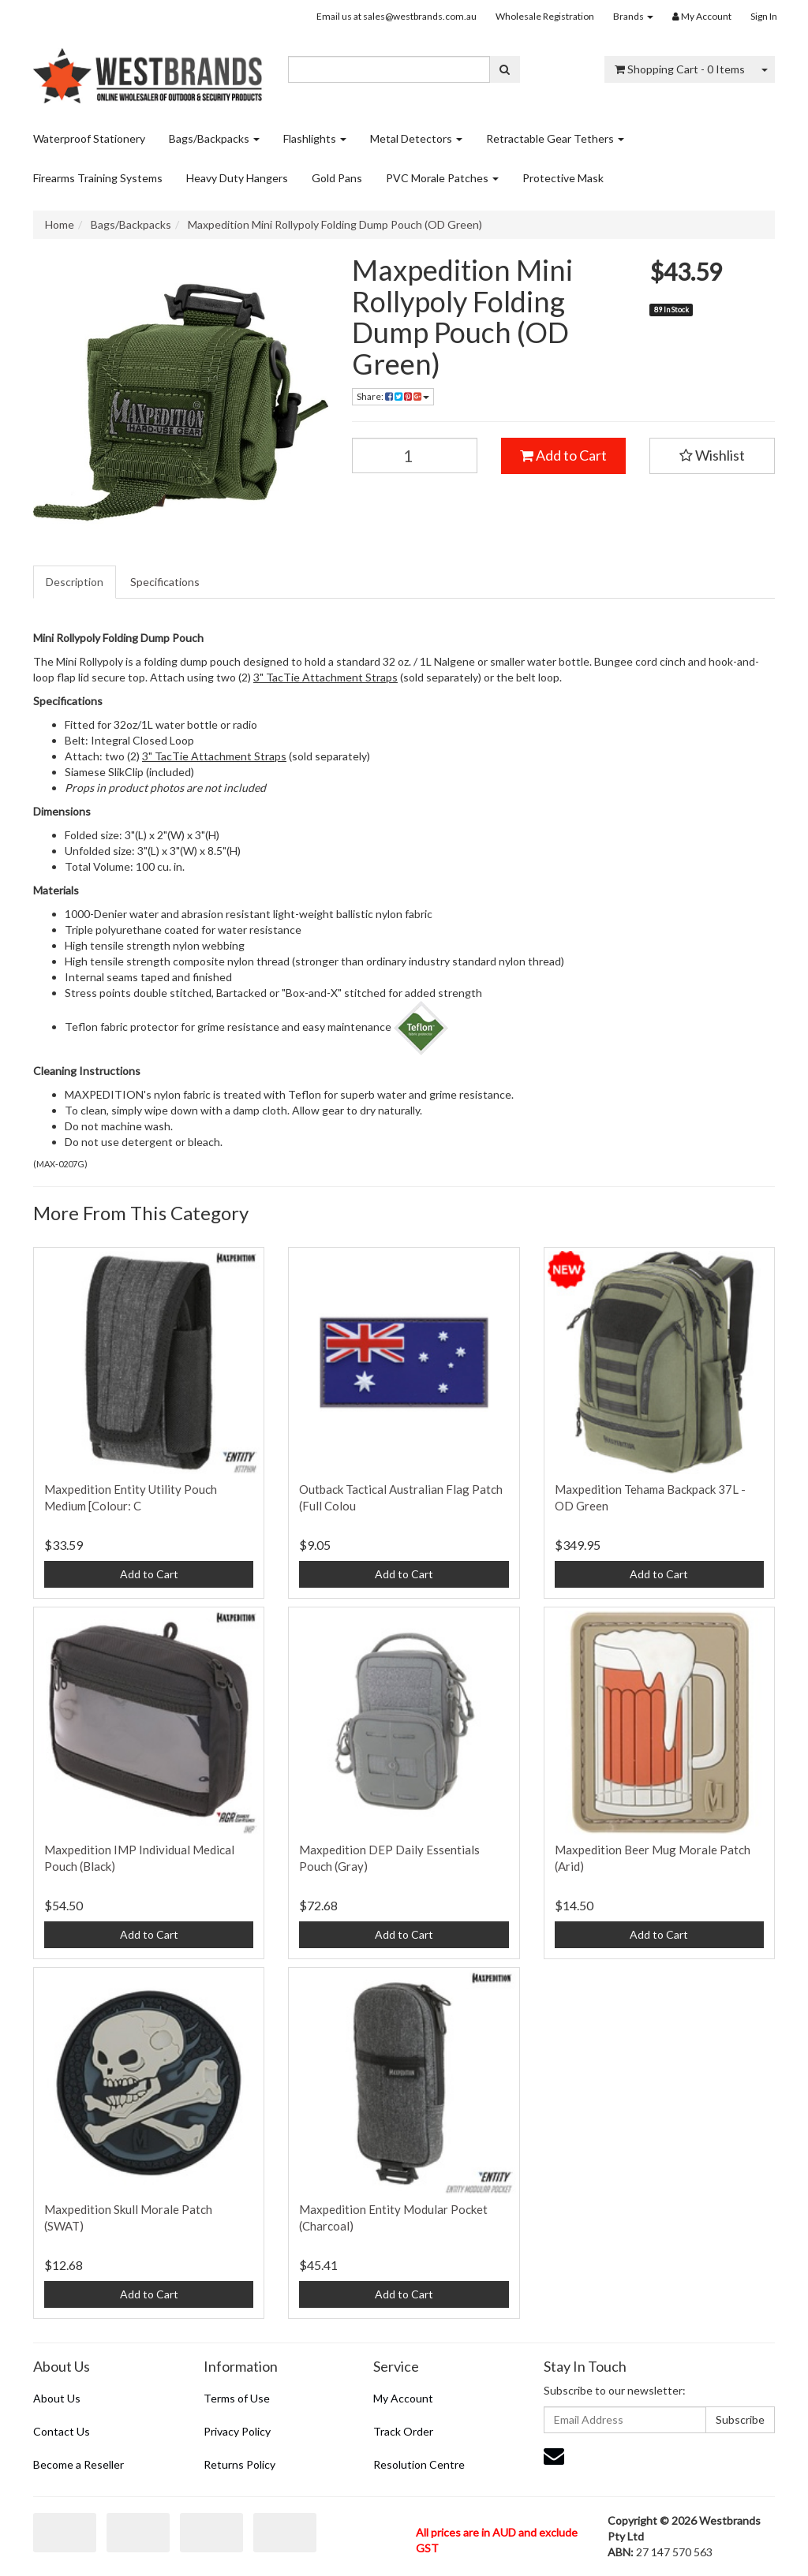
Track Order (403, 2431)
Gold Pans (337, 178)
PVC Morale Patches (442, 178)
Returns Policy (239, 2464)
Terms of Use (237, 2398)
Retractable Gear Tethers (555, 138)
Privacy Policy (237, 2431)
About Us (56, 2398)
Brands (633, 16)
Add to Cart (563, 455)
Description (74, 581)
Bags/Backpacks (214, 138)
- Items (680, 69)
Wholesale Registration (545, 16)
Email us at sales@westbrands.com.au (396, 16)
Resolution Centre (419, 2464)
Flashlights (314, 138)
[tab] (75, 582)
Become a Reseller (78, 2464)
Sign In (763, 16)
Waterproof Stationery (89, 138)
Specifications (165, 581)
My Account (403, 2398)
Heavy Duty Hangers (237, 178)
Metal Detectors (416, 138)
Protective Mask (563, 178)
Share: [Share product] (393, 396)
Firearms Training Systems (98, 178)
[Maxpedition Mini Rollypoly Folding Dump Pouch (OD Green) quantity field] (414, 455)
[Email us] (554, 2455)
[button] (712, 456)
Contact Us (61, 2431)
